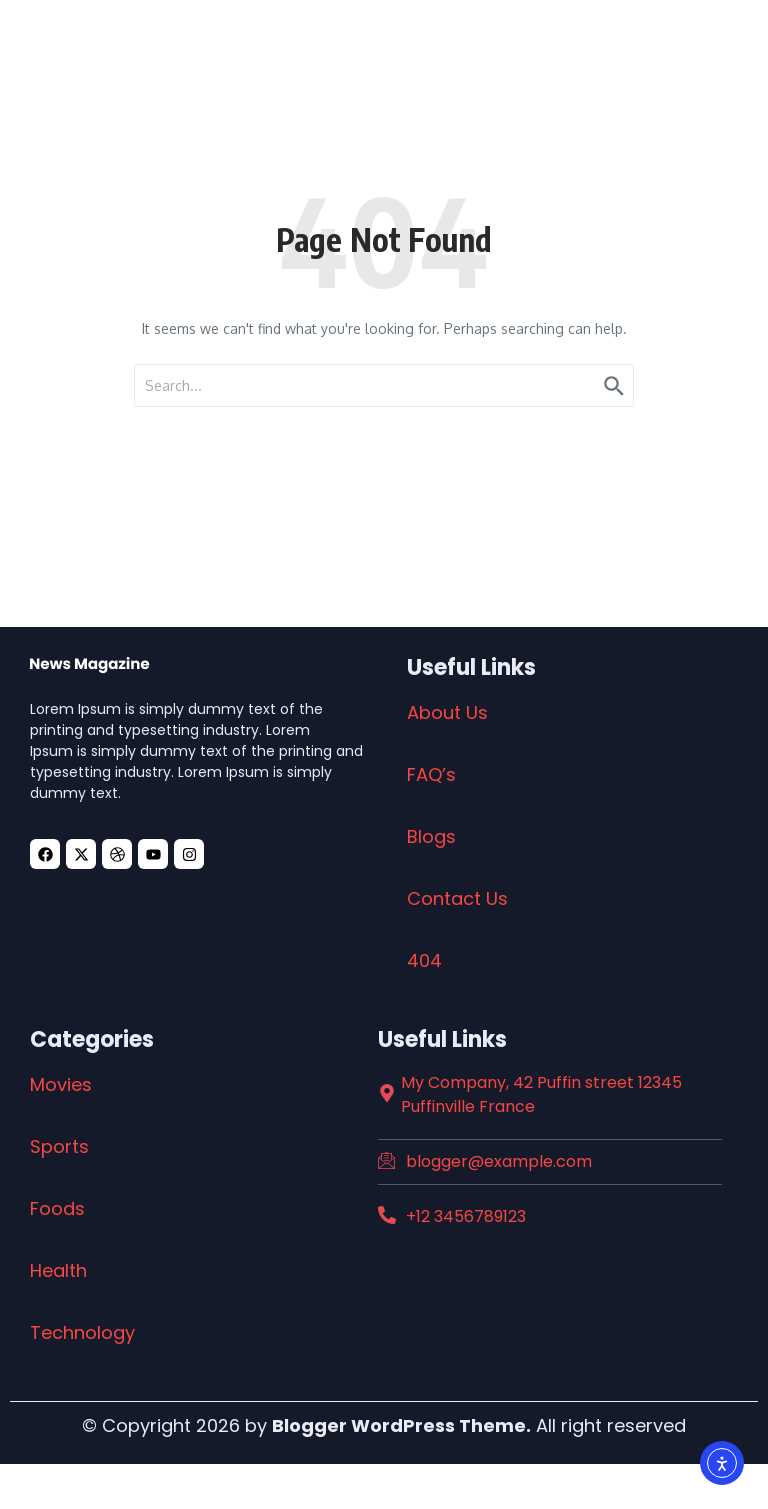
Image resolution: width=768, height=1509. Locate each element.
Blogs (431, 836)
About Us (447, 712)
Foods (57, 1208)
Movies (61, 1084)
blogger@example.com (499, 1161)
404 (424, 960)
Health (58, 1270)
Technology (82, 1332)
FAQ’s (431, 774)
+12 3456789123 (466, 1216)
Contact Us (457, 898)
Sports (59, 1146)
